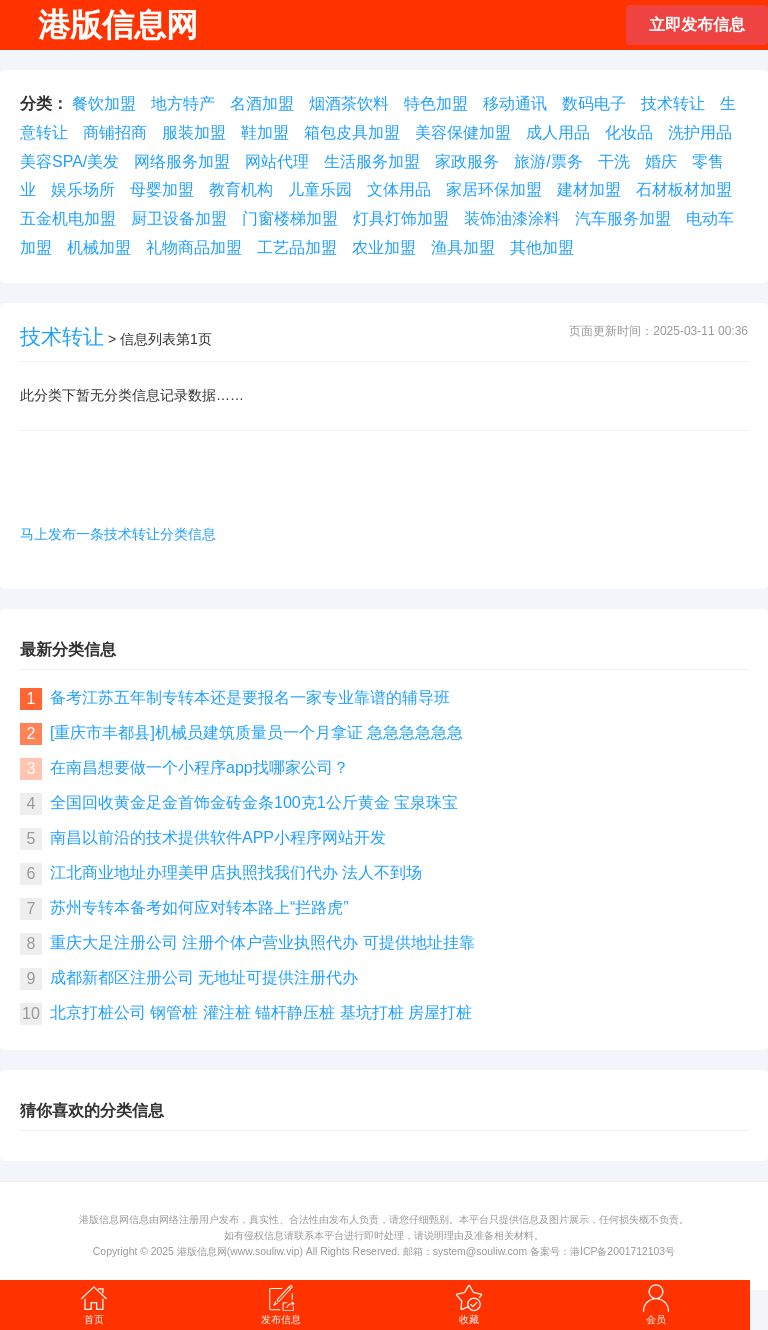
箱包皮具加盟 (352, 132)
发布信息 (281, 1304)
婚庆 (661, 161)
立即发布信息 (697, 24)
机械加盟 (99, 247)
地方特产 (183, 103)
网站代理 (277, 161)
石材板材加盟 (684, 189)
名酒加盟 (262, 103)
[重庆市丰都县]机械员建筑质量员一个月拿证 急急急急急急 (256, 732)
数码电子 (594, 103)
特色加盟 (436, 103)
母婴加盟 (162, 189)
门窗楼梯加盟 (290, 218)
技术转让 (673, 103)
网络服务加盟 (182, 161)
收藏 (469, 1304)
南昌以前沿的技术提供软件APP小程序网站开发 (218, 837)
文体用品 (399, 189)
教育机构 (241, 189)
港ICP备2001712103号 (622, 1251)
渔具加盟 (463, 247)
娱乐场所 (83, 189)
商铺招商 (115, 132)
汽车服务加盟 (623, 218)
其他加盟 (542, 247)
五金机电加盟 (68, 218)
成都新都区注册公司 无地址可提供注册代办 (204, 977)
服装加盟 (194, 132)
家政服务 (467, 161)
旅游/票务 (548, 161)
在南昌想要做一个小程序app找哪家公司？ (199, 767)
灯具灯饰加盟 (401, 218)
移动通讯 (515, 103)
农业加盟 (384, 247)
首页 (94, 1304)
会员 (656, 1304)
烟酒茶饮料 (349, 103)
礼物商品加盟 (194, 247)
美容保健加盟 (463, 132)
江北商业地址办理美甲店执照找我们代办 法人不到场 (236, 872)
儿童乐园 (320, 189)
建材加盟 (589, 189)
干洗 (614, 161)
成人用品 (558, 132)
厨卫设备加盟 (179, 218)
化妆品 (629, 132)
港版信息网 (202, 1251)
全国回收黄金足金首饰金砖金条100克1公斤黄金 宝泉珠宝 (254, 802)
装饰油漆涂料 (512, 218)
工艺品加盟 (297, 247)
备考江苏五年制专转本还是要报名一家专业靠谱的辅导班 (250, 697)
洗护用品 (700, 132)
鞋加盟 (265, 132)
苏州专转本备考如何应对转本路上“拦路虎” (199, 907)
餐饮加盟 (104, 103)
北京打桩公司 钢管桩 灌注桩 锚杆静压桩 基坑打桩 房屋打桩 (261, 1012)
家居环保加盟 (494, 189)
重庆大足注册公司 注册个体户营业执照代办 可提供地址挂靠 (262, 942)
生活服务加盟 (372, 161)
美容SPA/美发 (69, 161)
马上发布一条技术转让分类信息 (118, 534)
